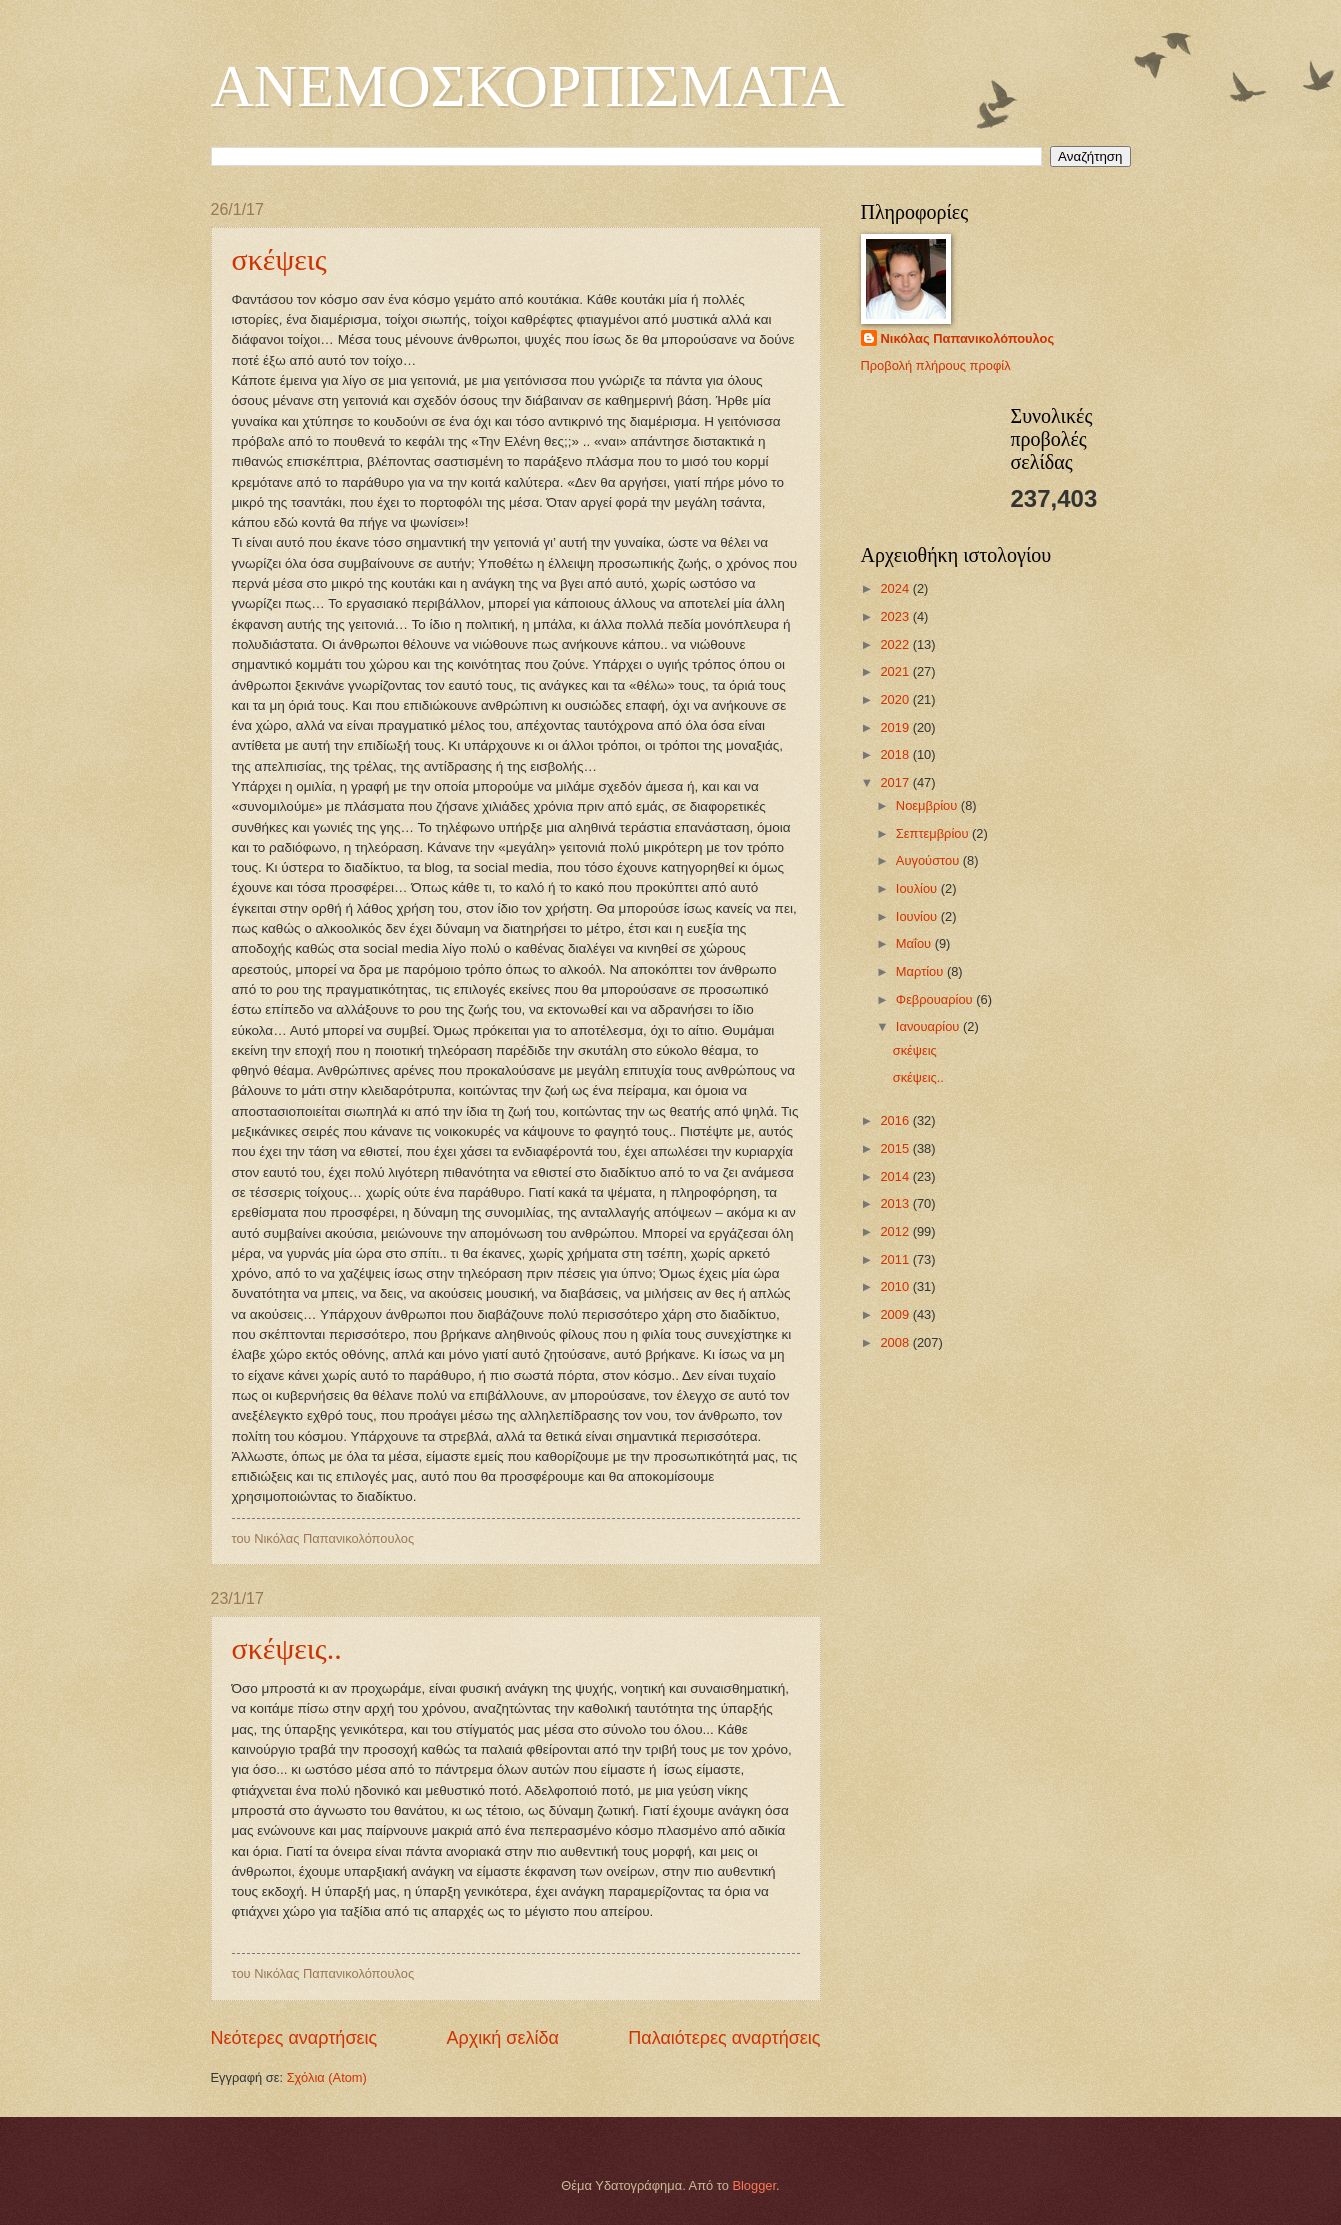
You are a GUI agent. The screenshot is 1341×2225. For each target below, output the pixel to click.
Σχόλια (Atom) (327, 2077)
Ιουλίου (918, 888)
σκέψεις (279, 259)
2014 (896, 1176)
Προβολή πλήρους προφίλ (936, 365)
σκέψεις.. (287, 1648)
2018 (896, 754)
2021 (896, 671)
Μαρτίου (921, 971)
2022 (896, 644)
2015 (896, 1148)
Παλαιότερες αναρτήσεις (724, 2038)
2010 (896, 1286)
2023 (896, 616)
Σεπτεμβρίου (934, 833)
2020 (896, 699)
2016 (896, 1120)
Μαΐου (915, 943)
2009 (896, 1314)
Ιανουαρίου (929, 1026)
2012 (896, 1231)
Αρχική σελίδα (503, 2038)
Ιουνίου (918, 916)
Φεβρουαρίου (936, 999)
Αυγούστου (929, 860)
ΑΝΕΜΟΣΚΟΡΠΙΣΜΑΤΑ (528, 86)
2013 (896, 1203)
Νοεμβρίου (928, 805)
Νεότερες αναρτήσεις (294, 2038)
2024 (896, 588)
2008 (896, 1342)
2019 (896, 727)
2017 (896, 782)
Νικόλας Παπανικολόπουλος (968, 338)
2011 (896, 1259)
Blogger (754, 2185)
